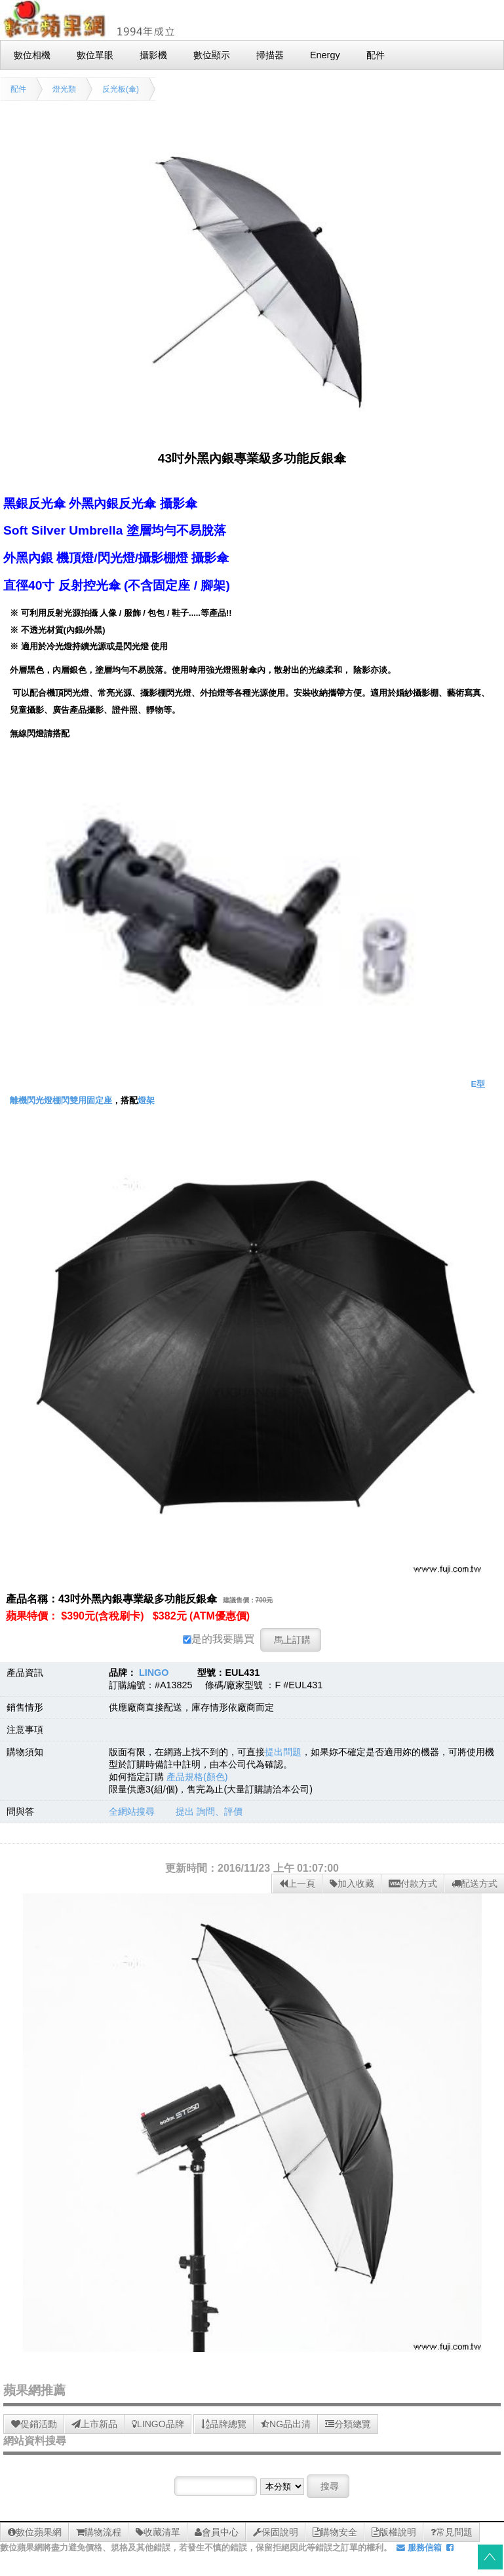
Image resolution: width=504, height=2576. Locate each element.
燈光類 (64, 89)
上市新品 (94, 2424)
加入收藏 (352, 1883)
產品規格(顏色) (197, 1776)
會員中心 (217, 2532)
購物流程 (98, 2532)
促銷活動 (34, 2424)
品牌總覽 (223, 2424)
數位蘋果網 (35, 2532)
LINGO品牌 (158, 2424)
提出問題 (283, 1752)
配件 (18, 89)
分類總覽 (348, 2424)
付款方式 (413, 1883)
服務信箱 (419, 2547)
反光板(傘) (120, 89)
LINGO (154, 1672)
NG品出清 (286, 2424)
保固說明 (275, 2532)
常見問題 (452, 2532)
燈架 (146, 1100)
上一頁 (297, 1883)
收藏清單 (158, 2532)
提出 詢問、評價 (209, 1811)
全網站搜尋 (132, 1811)
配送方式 (474, 1883)
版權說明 (394, 2532)
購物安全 (335, 2532)
